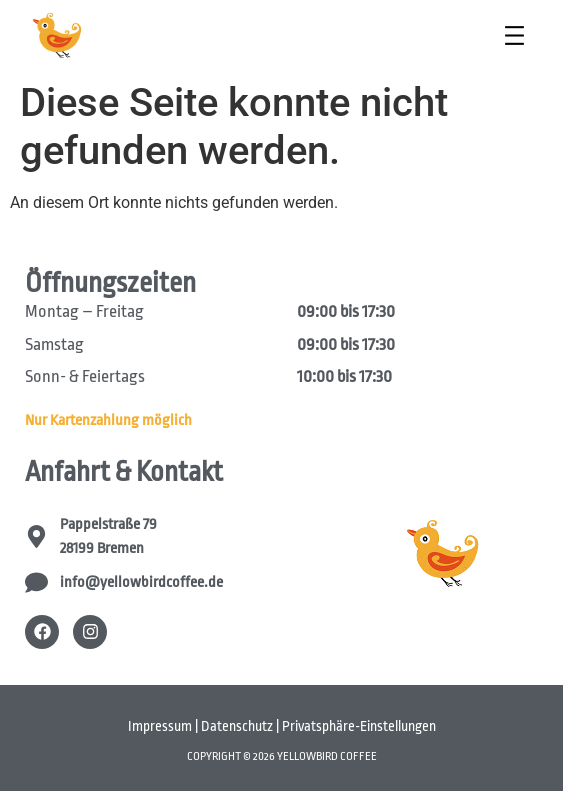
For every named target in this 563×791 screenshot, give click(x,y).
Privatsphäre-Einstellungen (359, 726)
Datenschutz (237, 726)
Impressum (160, 726)
